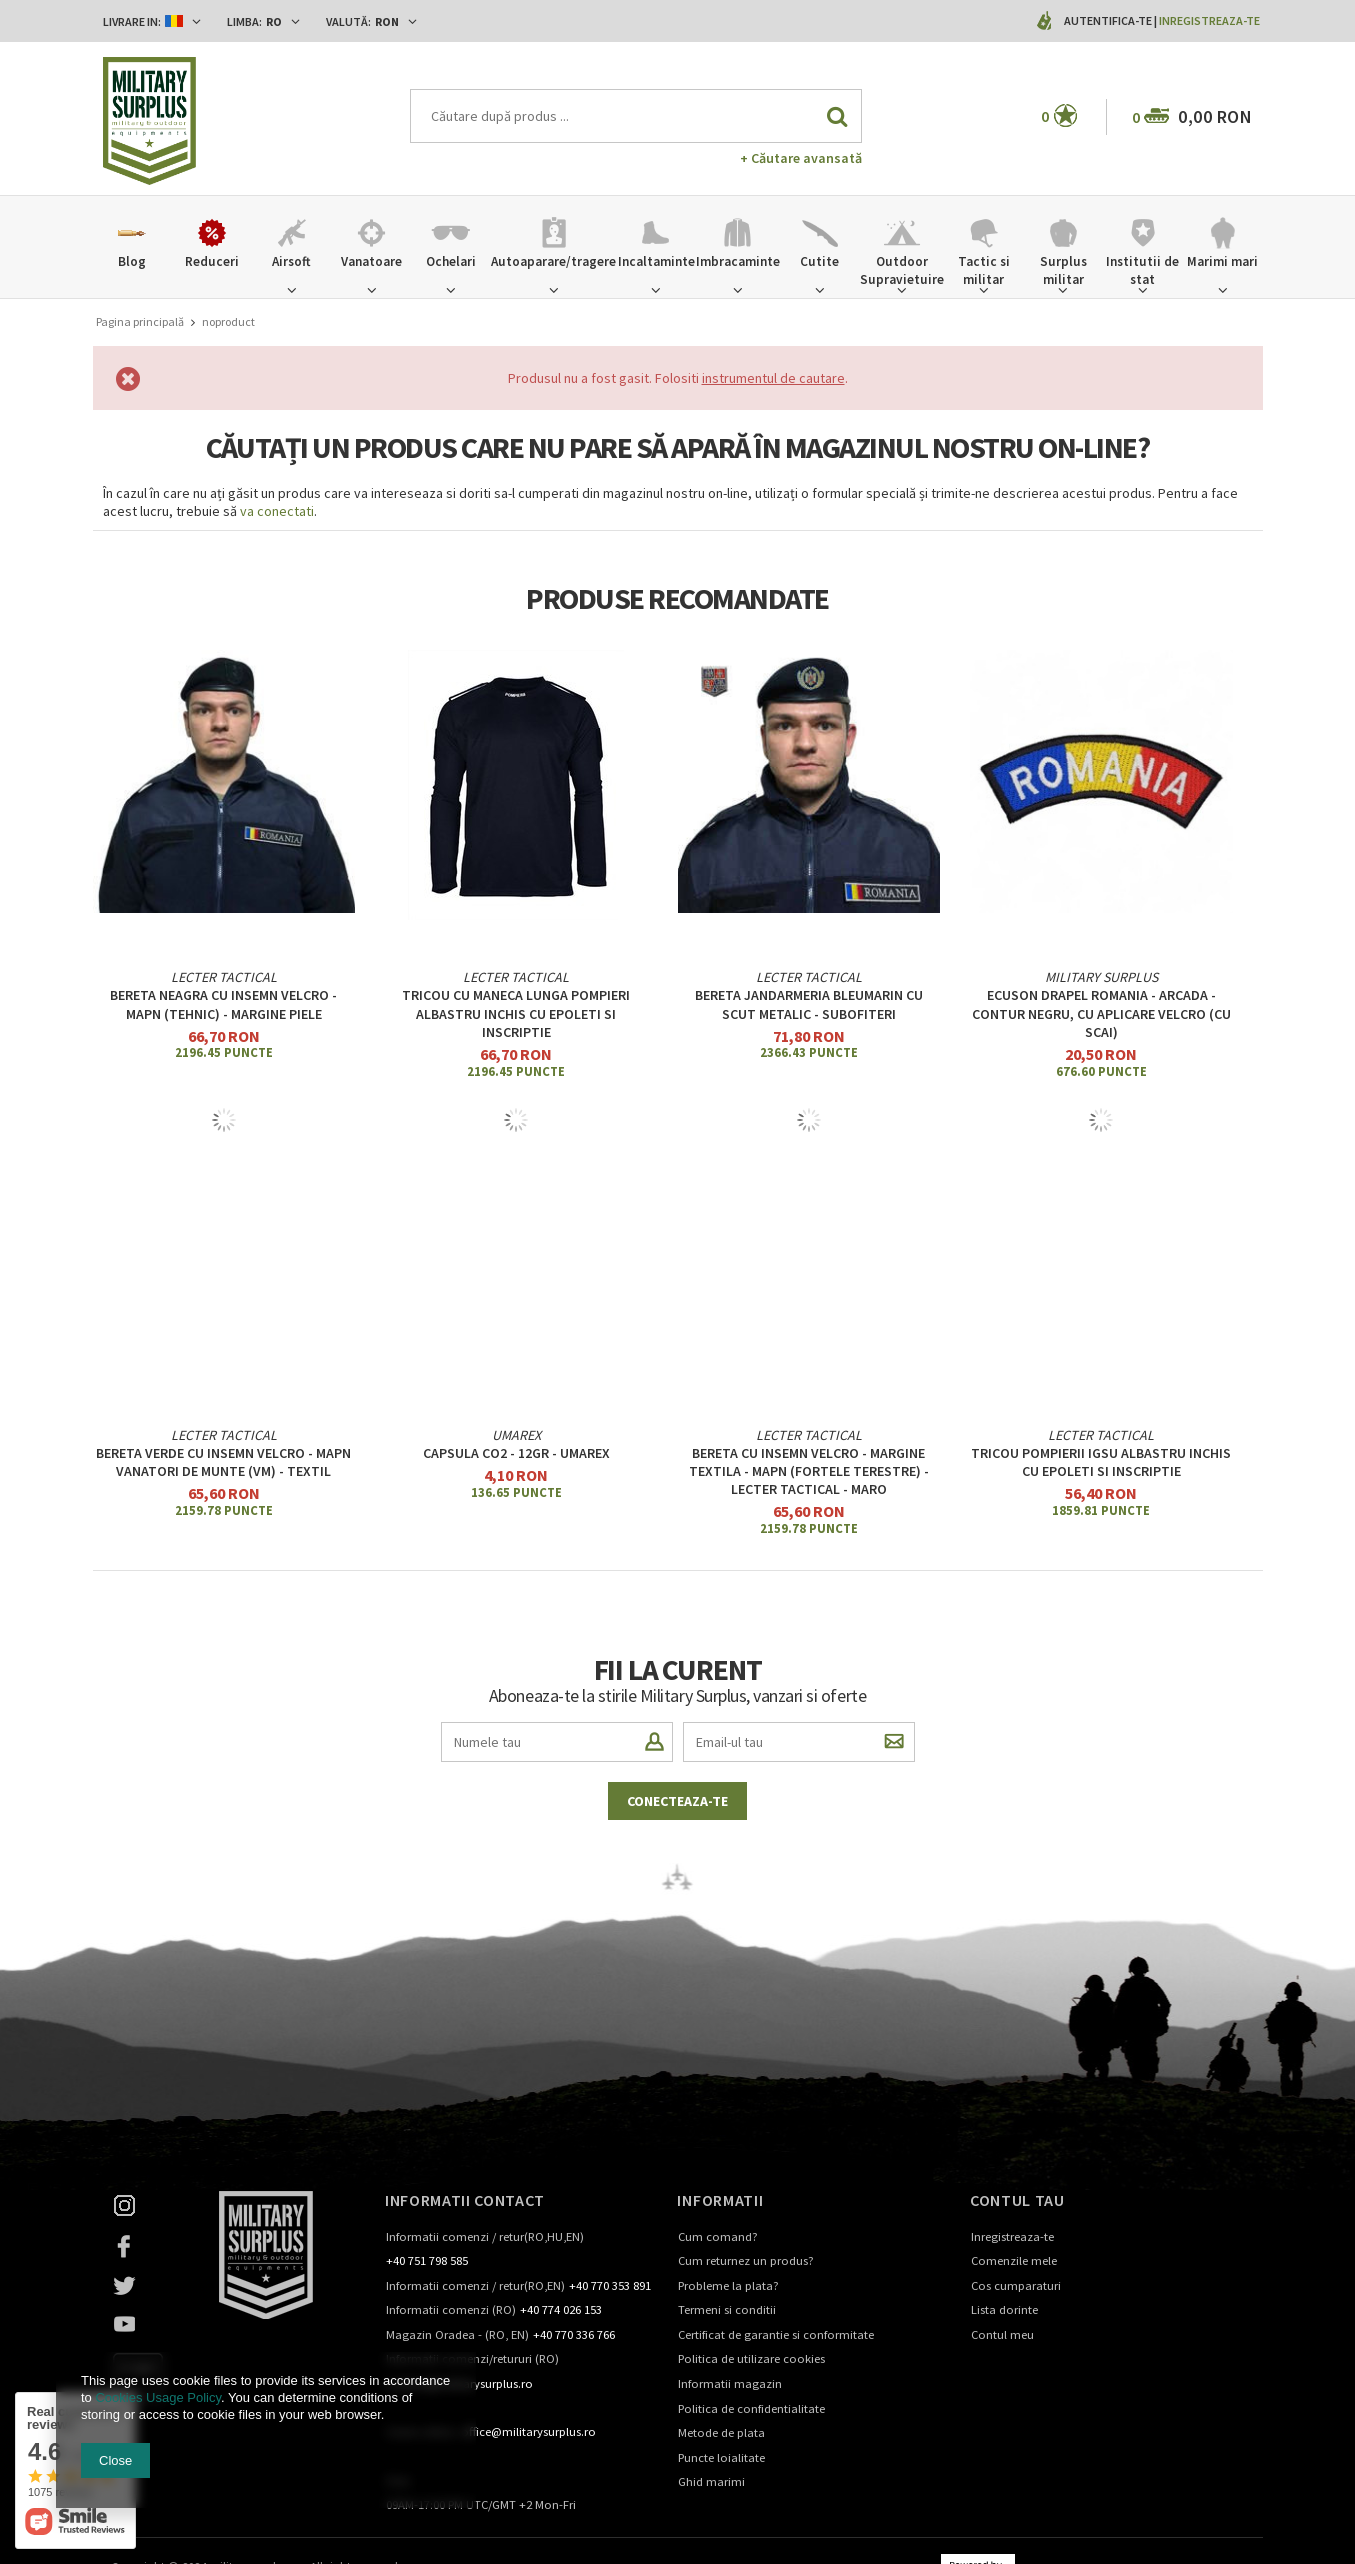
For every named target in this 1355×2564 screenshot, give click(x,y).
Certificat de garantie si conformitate (776, 2335)
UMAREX (516, 1435)
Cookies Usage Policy (157, 2397)
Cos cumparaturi (1016, 2286)
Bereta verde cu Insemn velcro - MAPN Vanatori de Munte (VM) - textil (223, 1462)
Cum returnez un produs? (746, 2261)
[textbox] (636, 116)
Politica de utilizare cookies (751, 2359)
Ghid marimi (711, 2482)
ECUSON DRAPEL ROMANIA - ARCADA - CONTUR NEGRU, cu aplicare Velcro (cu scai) (1101, 1013)
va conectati (277, 511)
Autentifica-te (1109, 20)
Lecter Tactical (224, 977)
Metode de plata (721, 2433)
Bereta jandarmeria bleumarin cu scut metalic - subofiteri (809, 1004)
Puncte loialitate (721, 2458)
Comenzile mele (1014, 2261)
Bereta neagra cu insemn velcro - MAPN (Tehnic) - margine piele (223, 1004)
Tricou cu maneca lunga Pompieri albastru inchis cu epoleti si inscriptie (516, 1013)
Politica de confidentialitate (751, 2409)
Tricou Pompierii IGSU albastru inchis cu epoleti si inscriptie (1101, 1462)
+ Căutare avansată (801, 158)
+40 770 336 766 (574, 2335)
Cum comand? (718, 2237)
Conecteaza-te (677, 1801)
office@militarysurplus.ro (528, 2432)
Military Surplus (1101, 977)
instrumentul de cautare (773, 378)
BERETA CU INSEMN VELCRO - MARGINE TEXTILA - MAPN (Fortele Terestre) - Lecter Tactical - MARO (809, 1471)
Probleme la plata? (728, 2286)
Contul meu (1002, 2335)
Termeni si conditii (727, 2310)
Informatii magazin (730, 2384)
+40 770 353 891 (610, 2286)
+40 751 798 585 (427, 2261)
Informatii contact (465, 2200)
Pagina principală (140, 321)
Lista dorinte (1004, 2310)
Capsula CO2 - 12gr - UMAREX (516, 1453)
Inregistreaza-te (1209, 20)
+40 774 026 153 (561, 2310)
